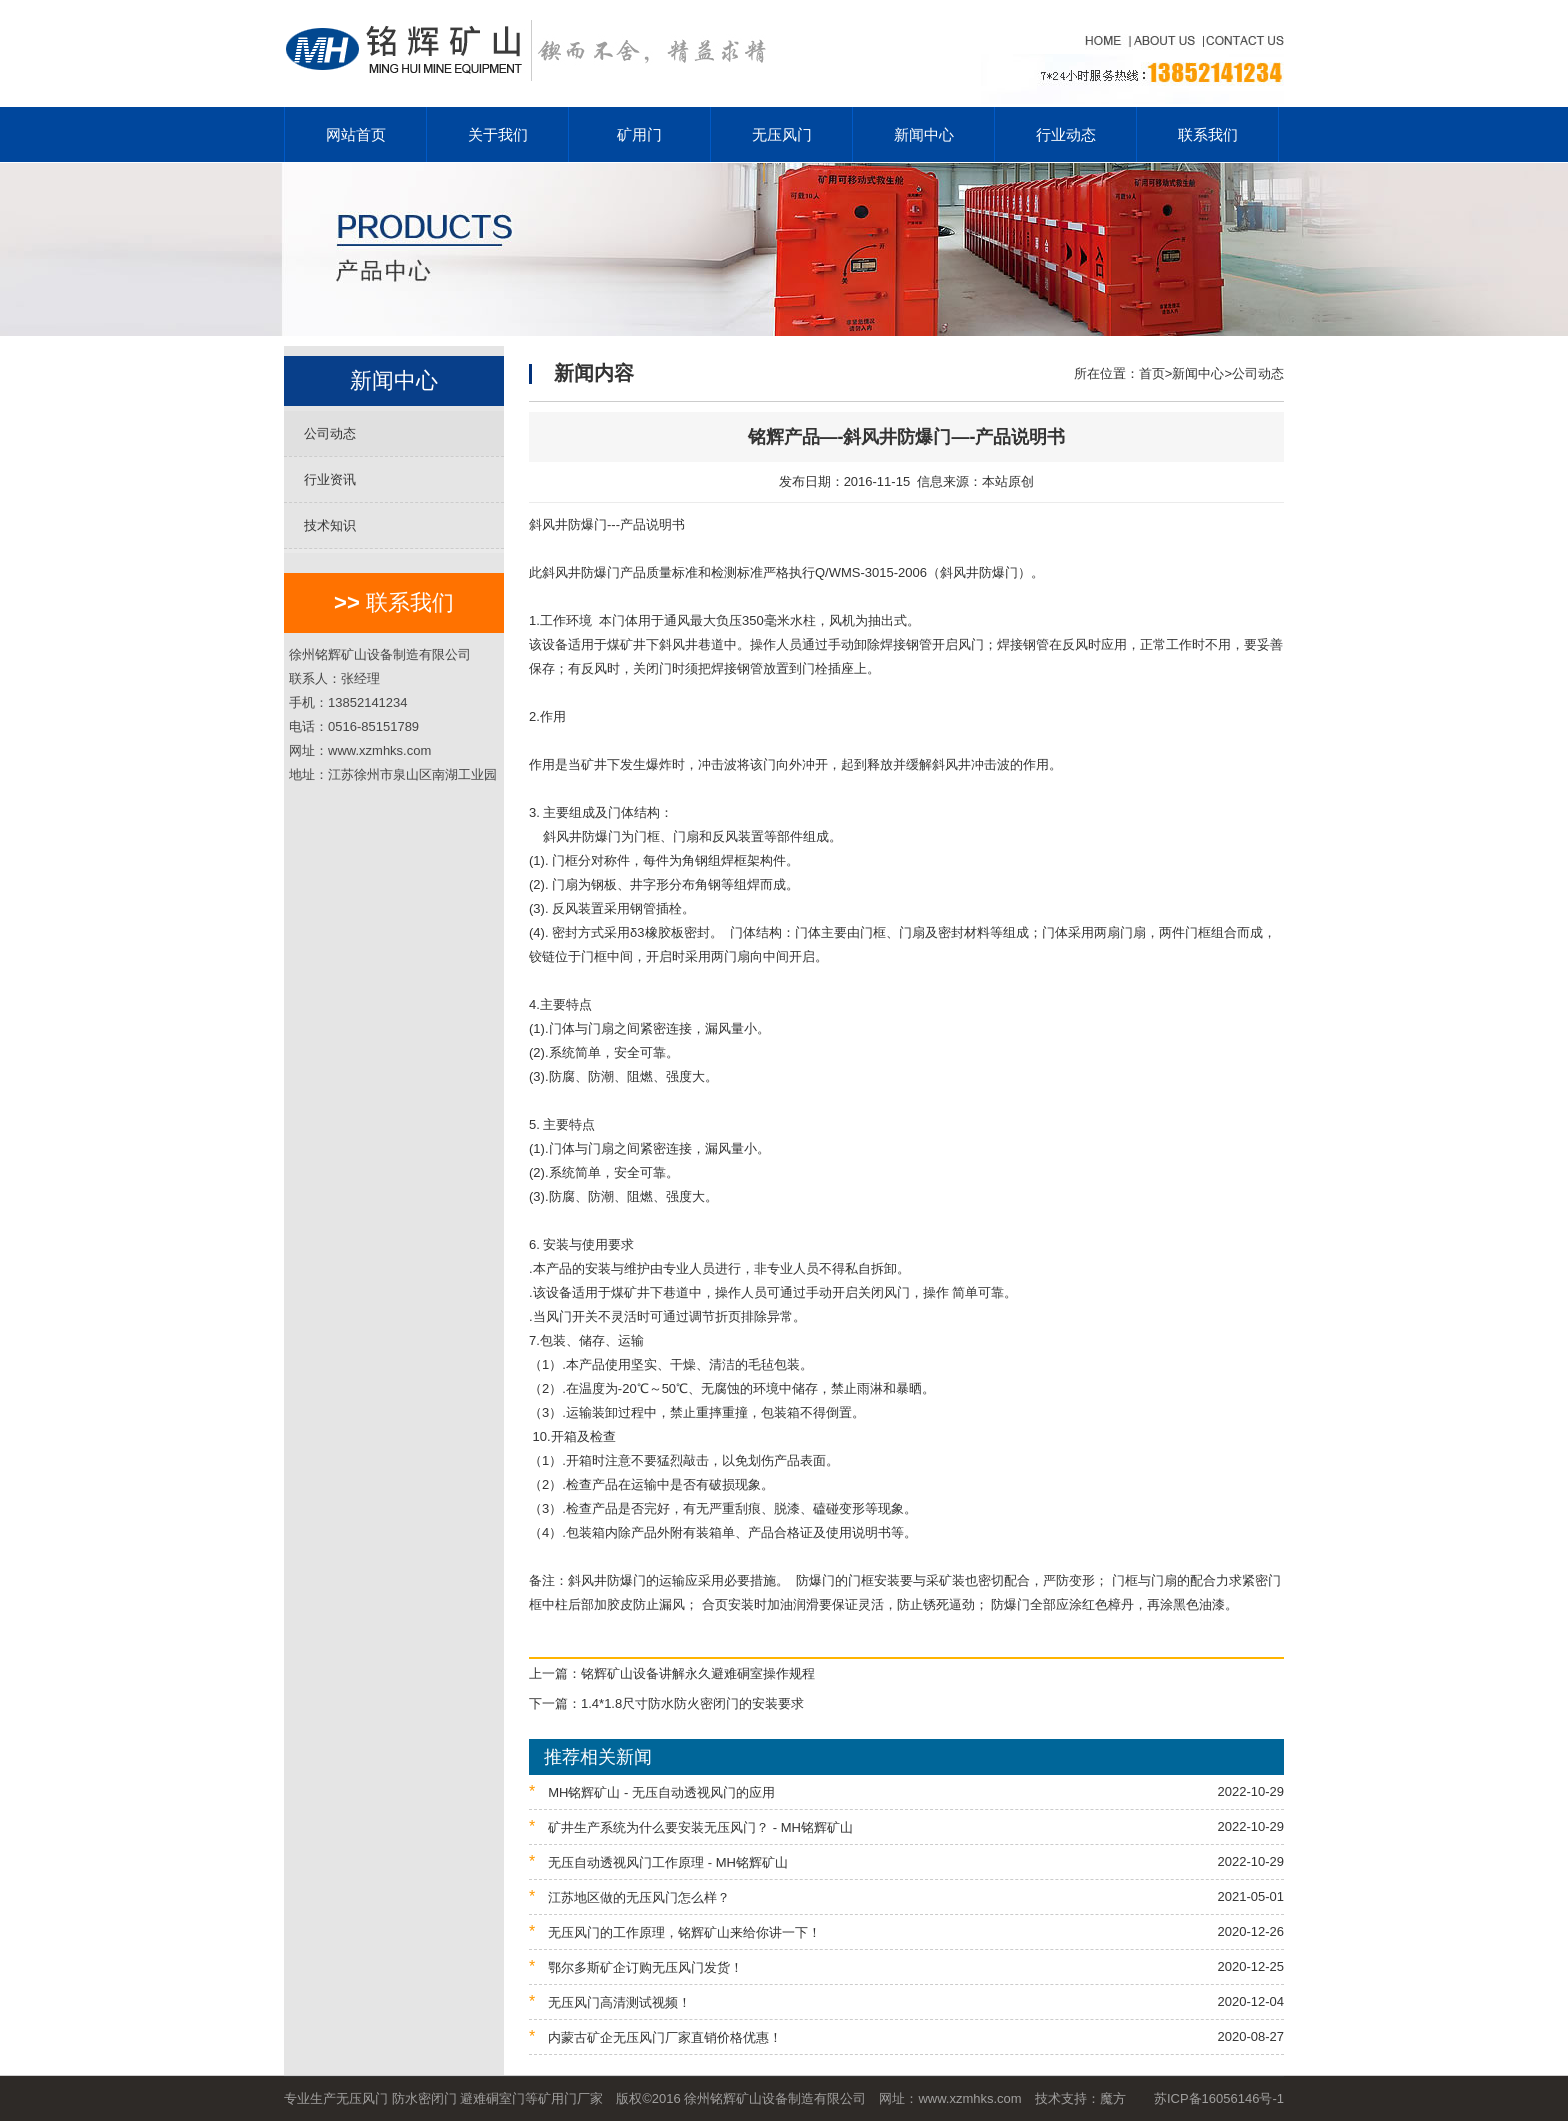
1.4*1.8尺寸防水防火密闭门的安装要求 (692, 1703)
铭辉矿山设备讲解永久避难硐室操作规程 (698, 1673)
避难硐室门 (492, 2098)
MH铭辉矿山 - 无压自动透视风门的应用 (906, 1791)
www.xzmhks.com (969, 2098)
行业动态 (1066, 134)
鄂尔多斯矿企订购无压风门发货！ (906, 1966)
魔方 (1113, 2098)
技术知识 (330, 525)
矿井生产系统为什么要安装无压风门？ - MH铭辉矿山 (906, 1826)
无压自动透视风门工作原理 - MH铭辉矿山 (906, 1861)
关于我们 (498, 134)
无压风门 (782, 134)
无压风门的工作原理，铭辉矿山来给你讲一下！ (906, 1931)
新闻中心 (924, 134)
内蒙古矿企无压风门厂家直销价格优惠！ (906, 2036)
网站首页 (356, 134)
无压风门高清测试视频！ (906, 2001)
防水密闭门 (424, 2098)
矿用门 (639, 134)
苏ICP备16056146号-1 (1219, 2098)
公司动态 (330, 433)
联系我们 (1208, 134)
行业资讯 (330, 479)
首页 (1152, 373)
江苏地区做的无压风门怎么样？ (906, 1896)
